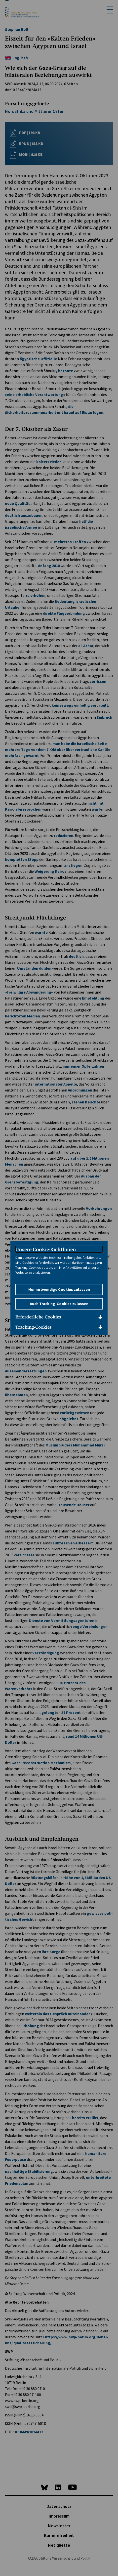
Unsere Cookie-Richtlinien (45, 1249)
